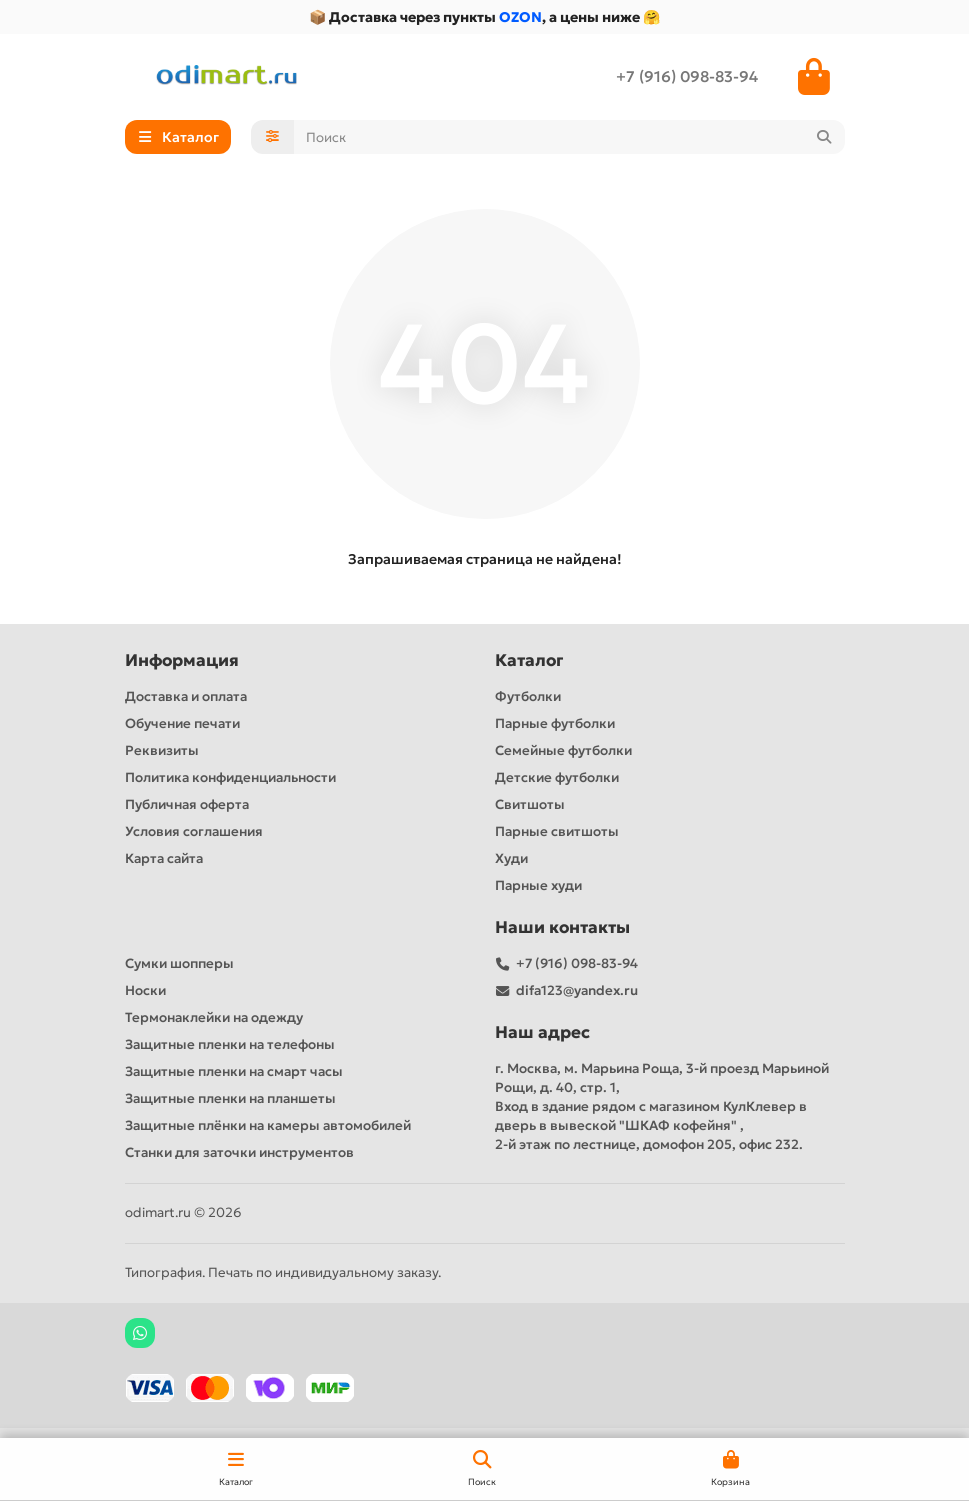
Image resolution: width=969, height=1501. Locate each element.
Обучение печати (182, 723)
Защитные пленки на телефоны (230, 1044)
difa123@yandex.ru (577, 990)
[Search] (569, 137)
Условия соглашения (194, 831)
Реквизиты (162, 750)
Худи (511, 858)
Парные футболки (555, 723)
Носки (145, 990)
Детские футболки (557, 777)
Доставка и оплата (186, 696)
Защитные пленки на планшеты (230, 1098)
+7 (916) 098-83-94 (687, 76)
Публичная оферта (187, 804)
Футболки (528, 696)
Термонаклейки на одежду (214, 1017)
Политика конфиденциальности (230, 777)
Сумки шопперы (179, 963)
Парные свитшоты (557, 831)
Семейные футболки (563, 750)
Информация (182, 660)
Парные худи (538, 885)
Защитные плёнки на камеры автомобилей (268, 1125)
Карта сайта (164, 858)
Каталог (529, 660)
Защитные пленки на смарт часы (234, 1071)
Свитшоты (530, 804)
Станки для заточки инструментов (239, 1152)
